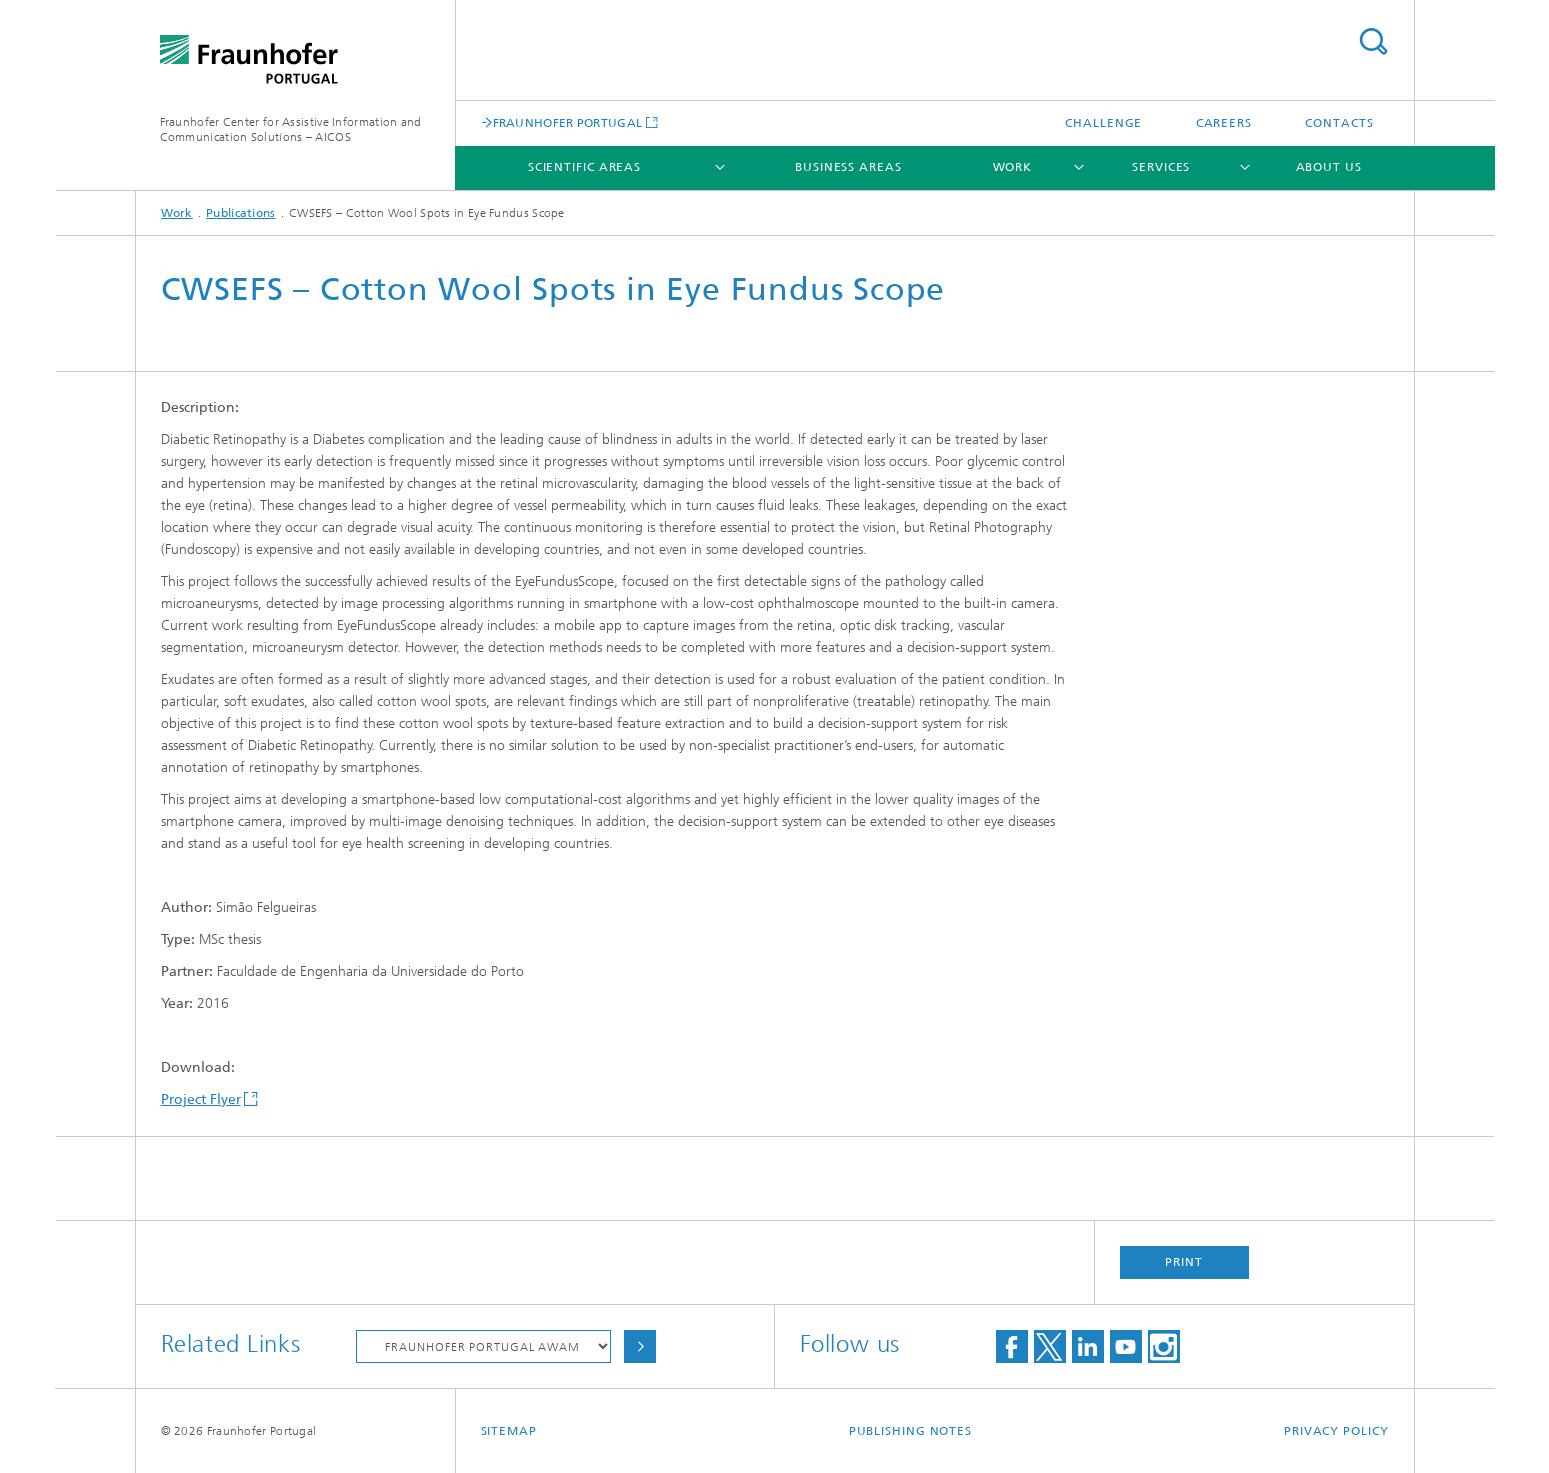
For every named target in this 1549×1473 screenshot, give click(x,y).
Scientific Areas (584, 167)
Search (1373, 41)
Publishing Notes (910, 1431)
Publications (241, 213)
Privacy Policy (1336, 1431)
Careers (1224, 123)
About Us (1329, 167)
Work (1013, 167)
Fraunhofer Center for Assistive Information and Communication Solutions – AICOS (291, 129)
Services (1161, 167)
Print (1184, 1262)
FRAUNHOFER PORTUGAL (568, 122)
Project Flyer (201, 1099)
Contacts (1339, 123)
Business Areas (848, 167)
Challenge (1103, 123)
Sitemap (509, 1431)
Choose (640, 1346)
